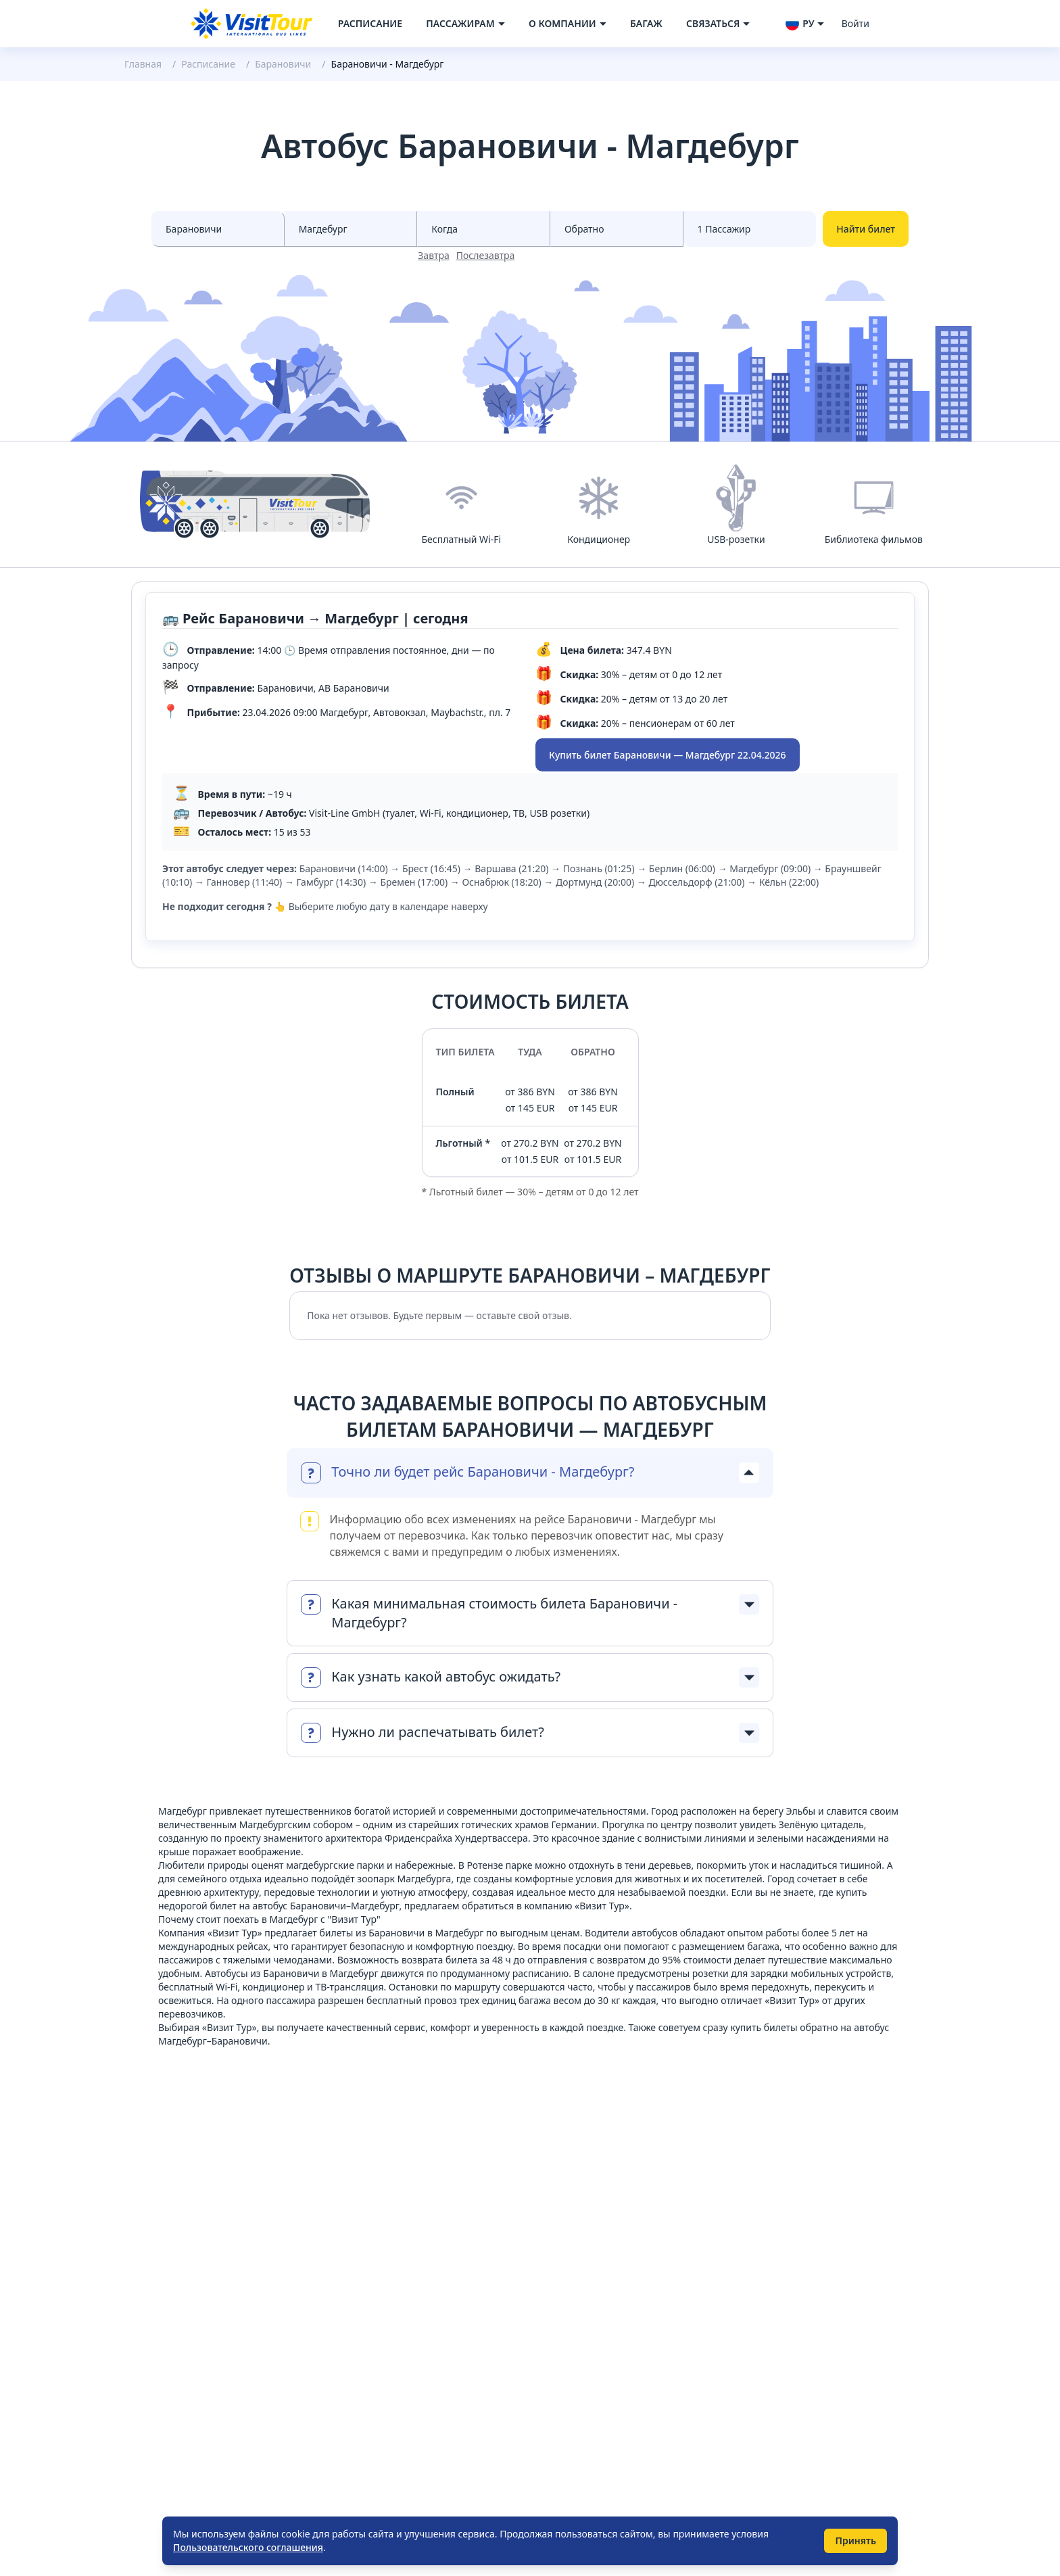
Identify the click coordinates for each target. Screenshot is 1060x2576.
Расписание (370, 23)
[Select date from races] (484, 228)
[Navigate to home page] (251, 23)
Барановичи (283, 63)
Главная (143, 63)
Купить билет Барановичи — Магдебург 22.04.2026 (667, 754)
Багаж (646, 23)
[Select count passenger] (750, 228)
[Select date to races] (617, 228)
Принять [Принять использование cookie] (855, 2540)
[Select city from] (218, 228)
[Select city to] (351, 228)
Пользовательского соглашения (248, 2547)
